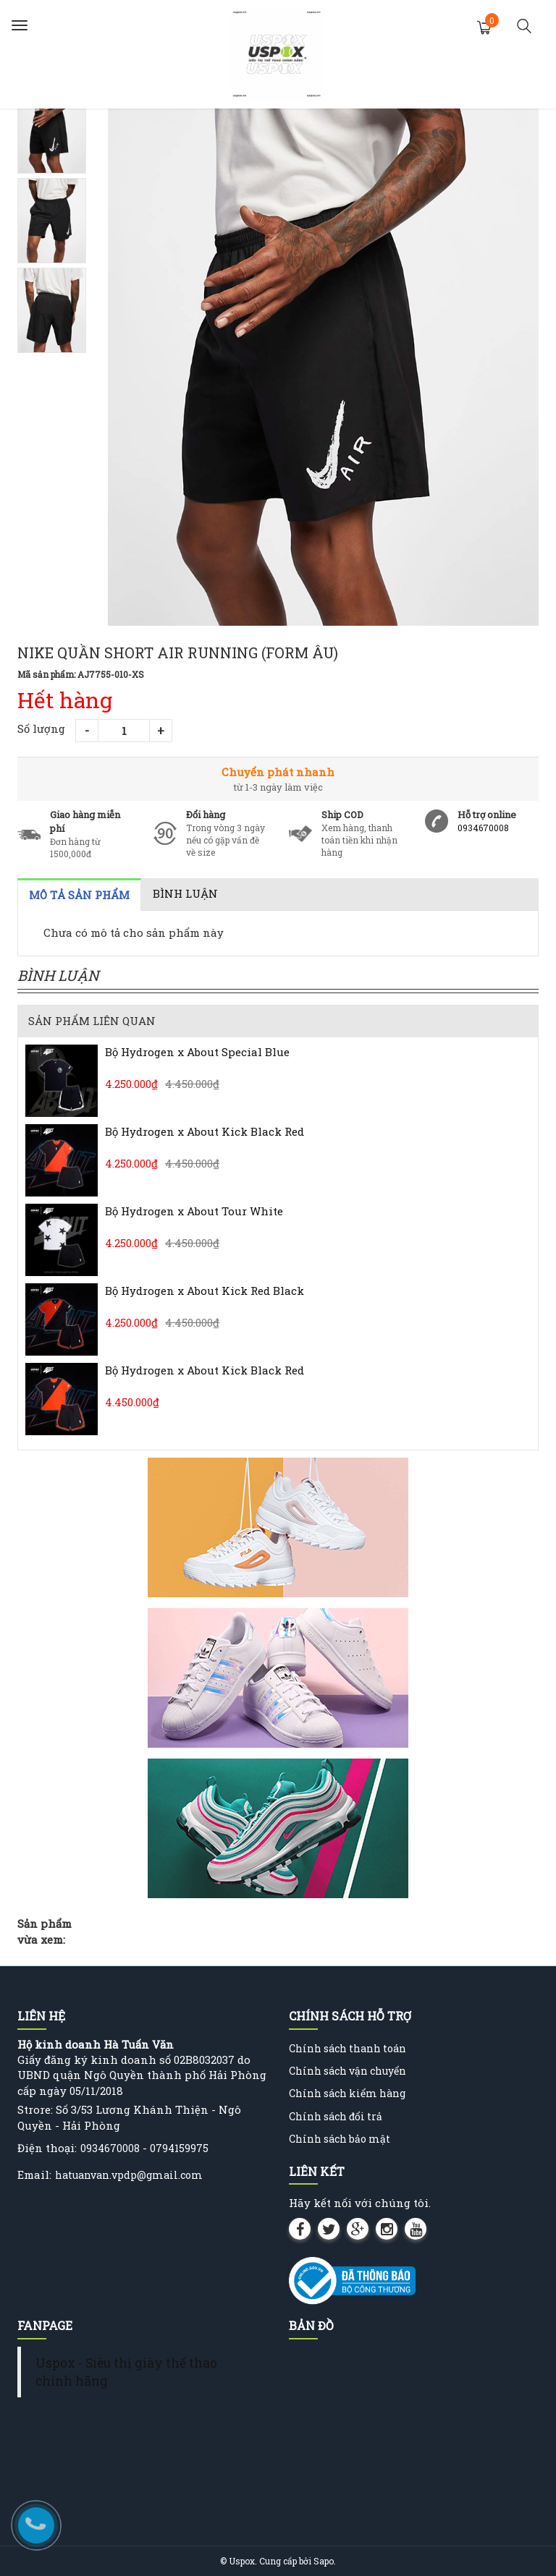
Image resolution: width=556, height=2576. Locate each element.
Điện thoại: (47, 2148)
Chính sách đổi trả (335, 2116)
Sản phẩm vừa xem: (44, 1931)
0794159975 (179, 2148)
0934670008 (483, 827)
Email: (34, 2174)
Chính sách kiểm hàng (347, 2093)
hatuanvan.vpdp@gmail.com (129, 2175)
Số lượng (41, 728)
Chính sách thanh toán (347, 2048)
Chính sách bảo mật (339, 2139)
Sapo (323, 2561)
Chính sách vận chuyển (347, 2071)
